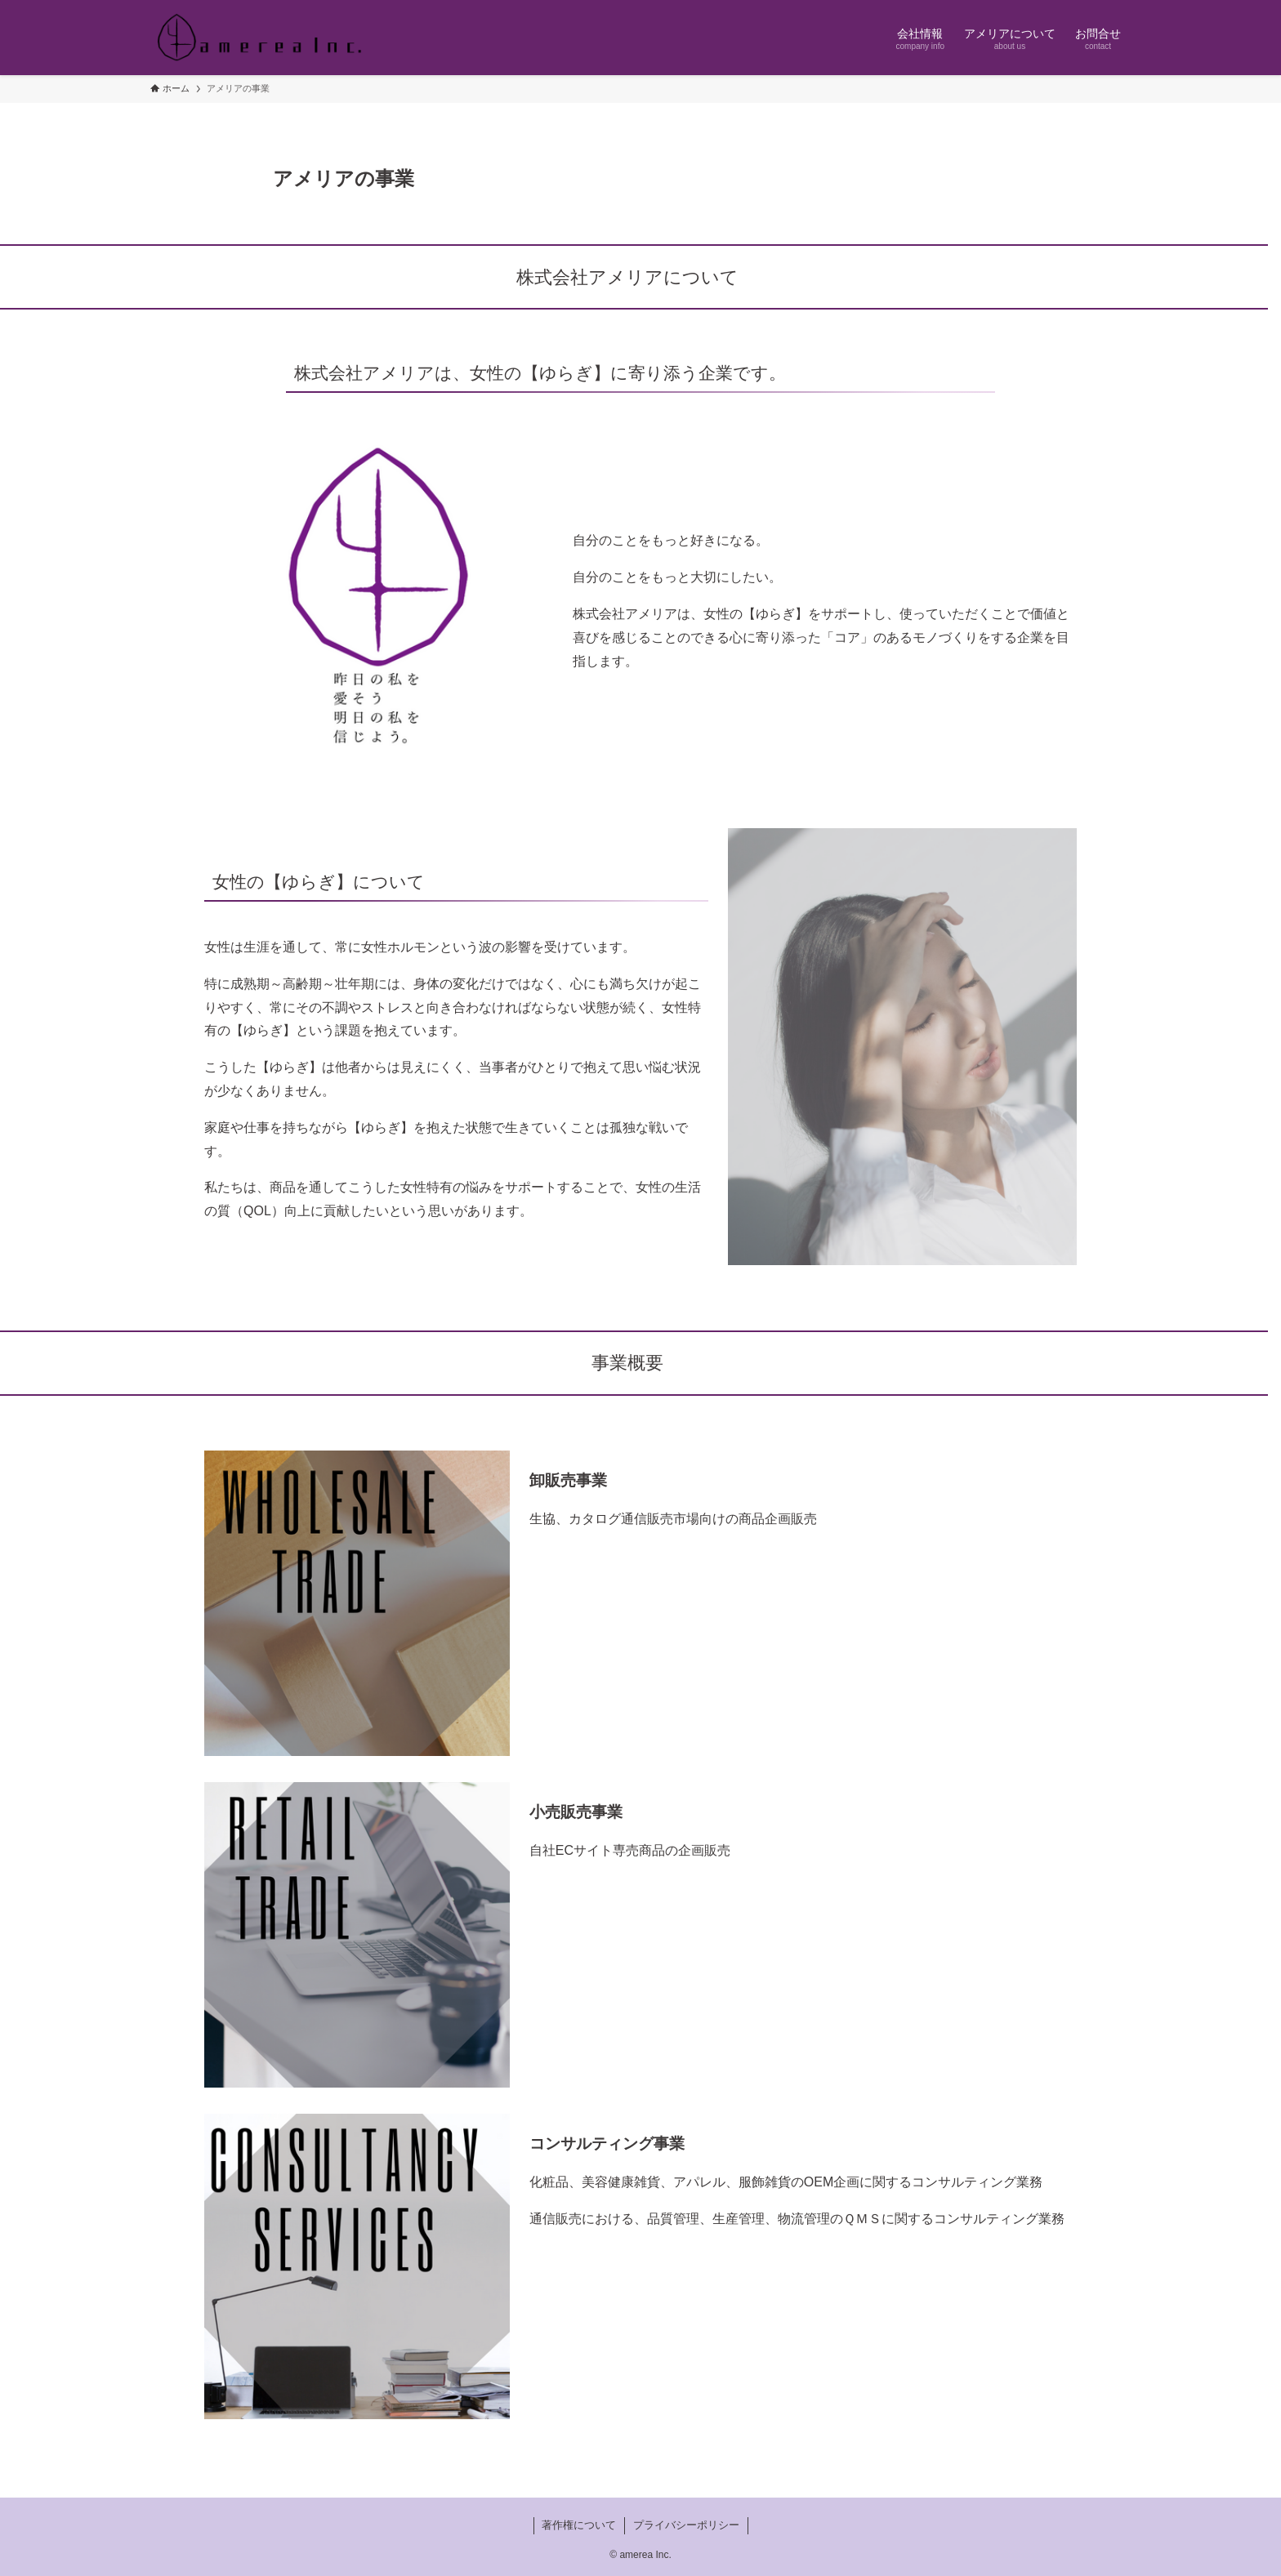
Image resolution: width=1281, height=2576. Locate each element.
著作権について (579, 2525)
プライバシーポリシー (686, 2525)
